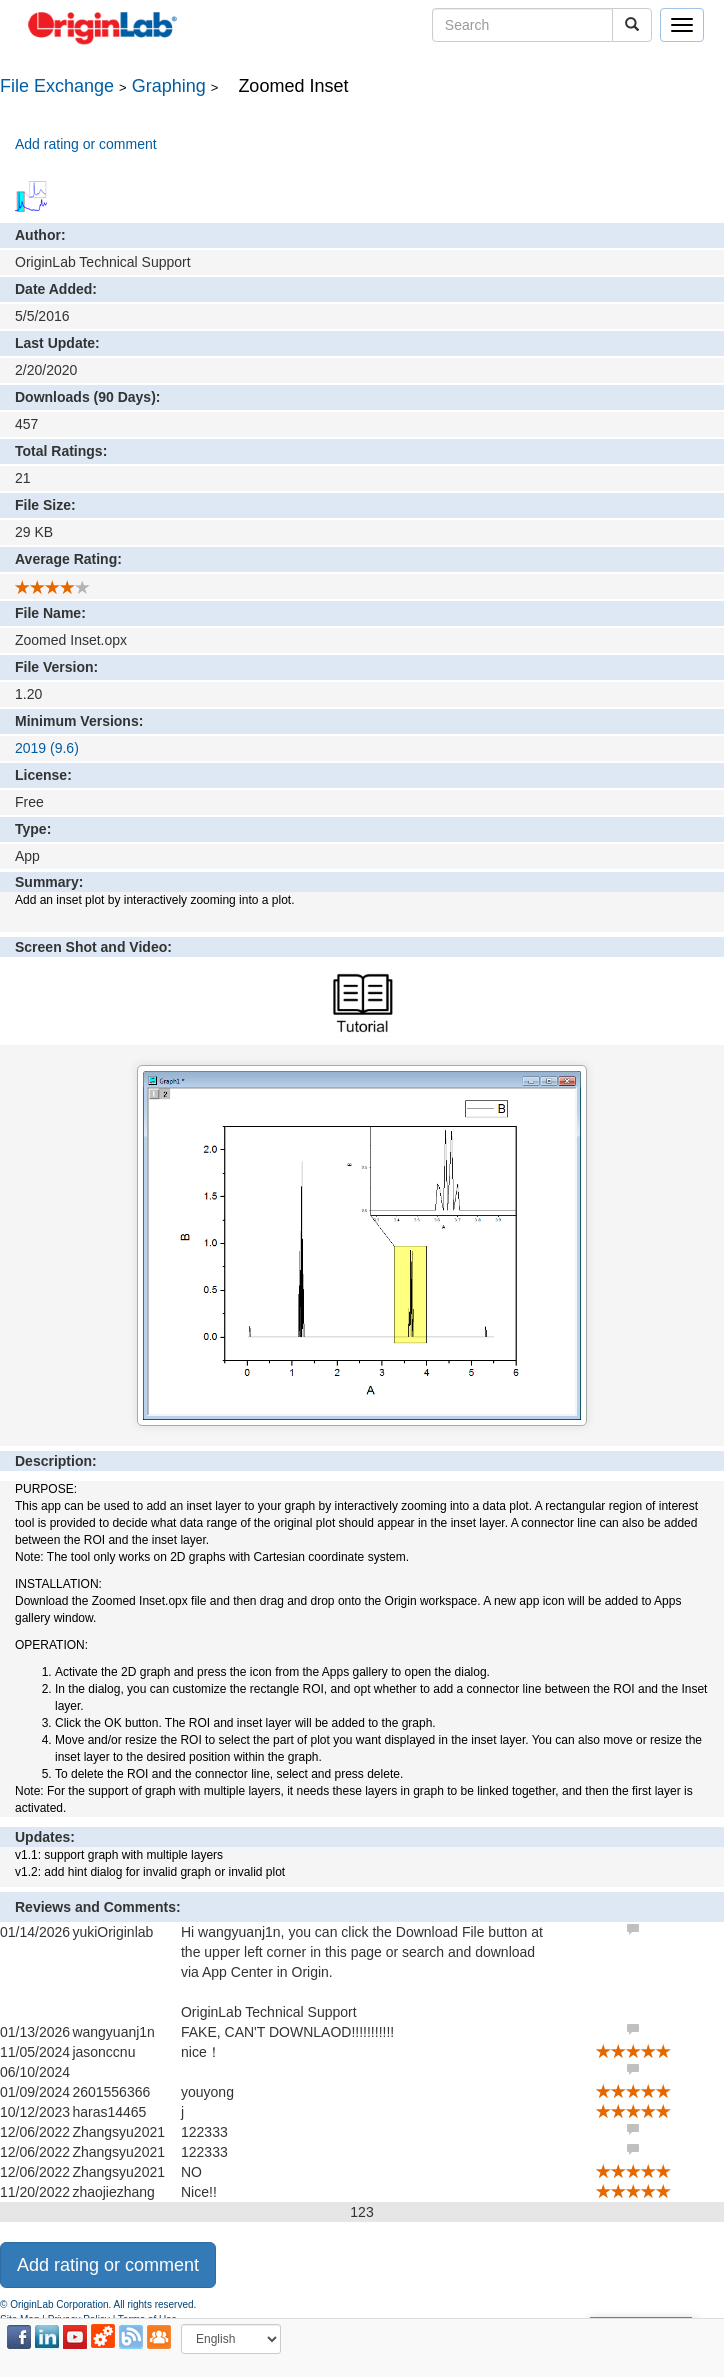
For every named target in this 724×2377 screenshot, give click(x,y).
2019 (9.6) (47, 748)
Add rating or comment (86, 144)
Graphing (169, 86)
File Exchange (57, 86)
